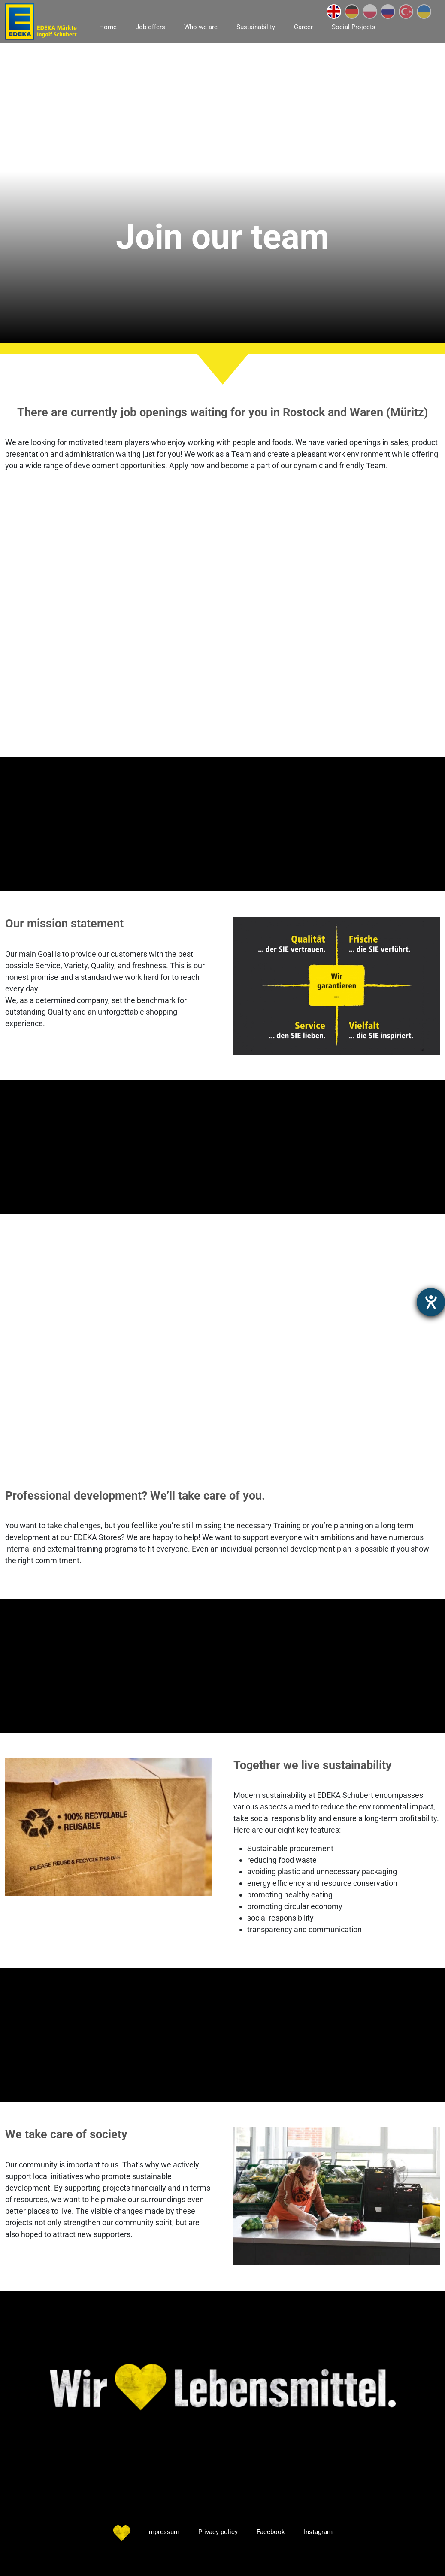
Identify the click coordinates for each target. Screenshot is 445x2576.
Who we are (201, 27)
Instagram (318, 2532)
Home (108, 27)
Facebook (271, 2532)
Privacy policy (218, 2532)
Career (303, 27)
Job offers (150, 27)
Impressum (163, 2532)
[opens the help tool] (431, 1302)
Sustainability (255, 27)
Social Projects (353, 27)
